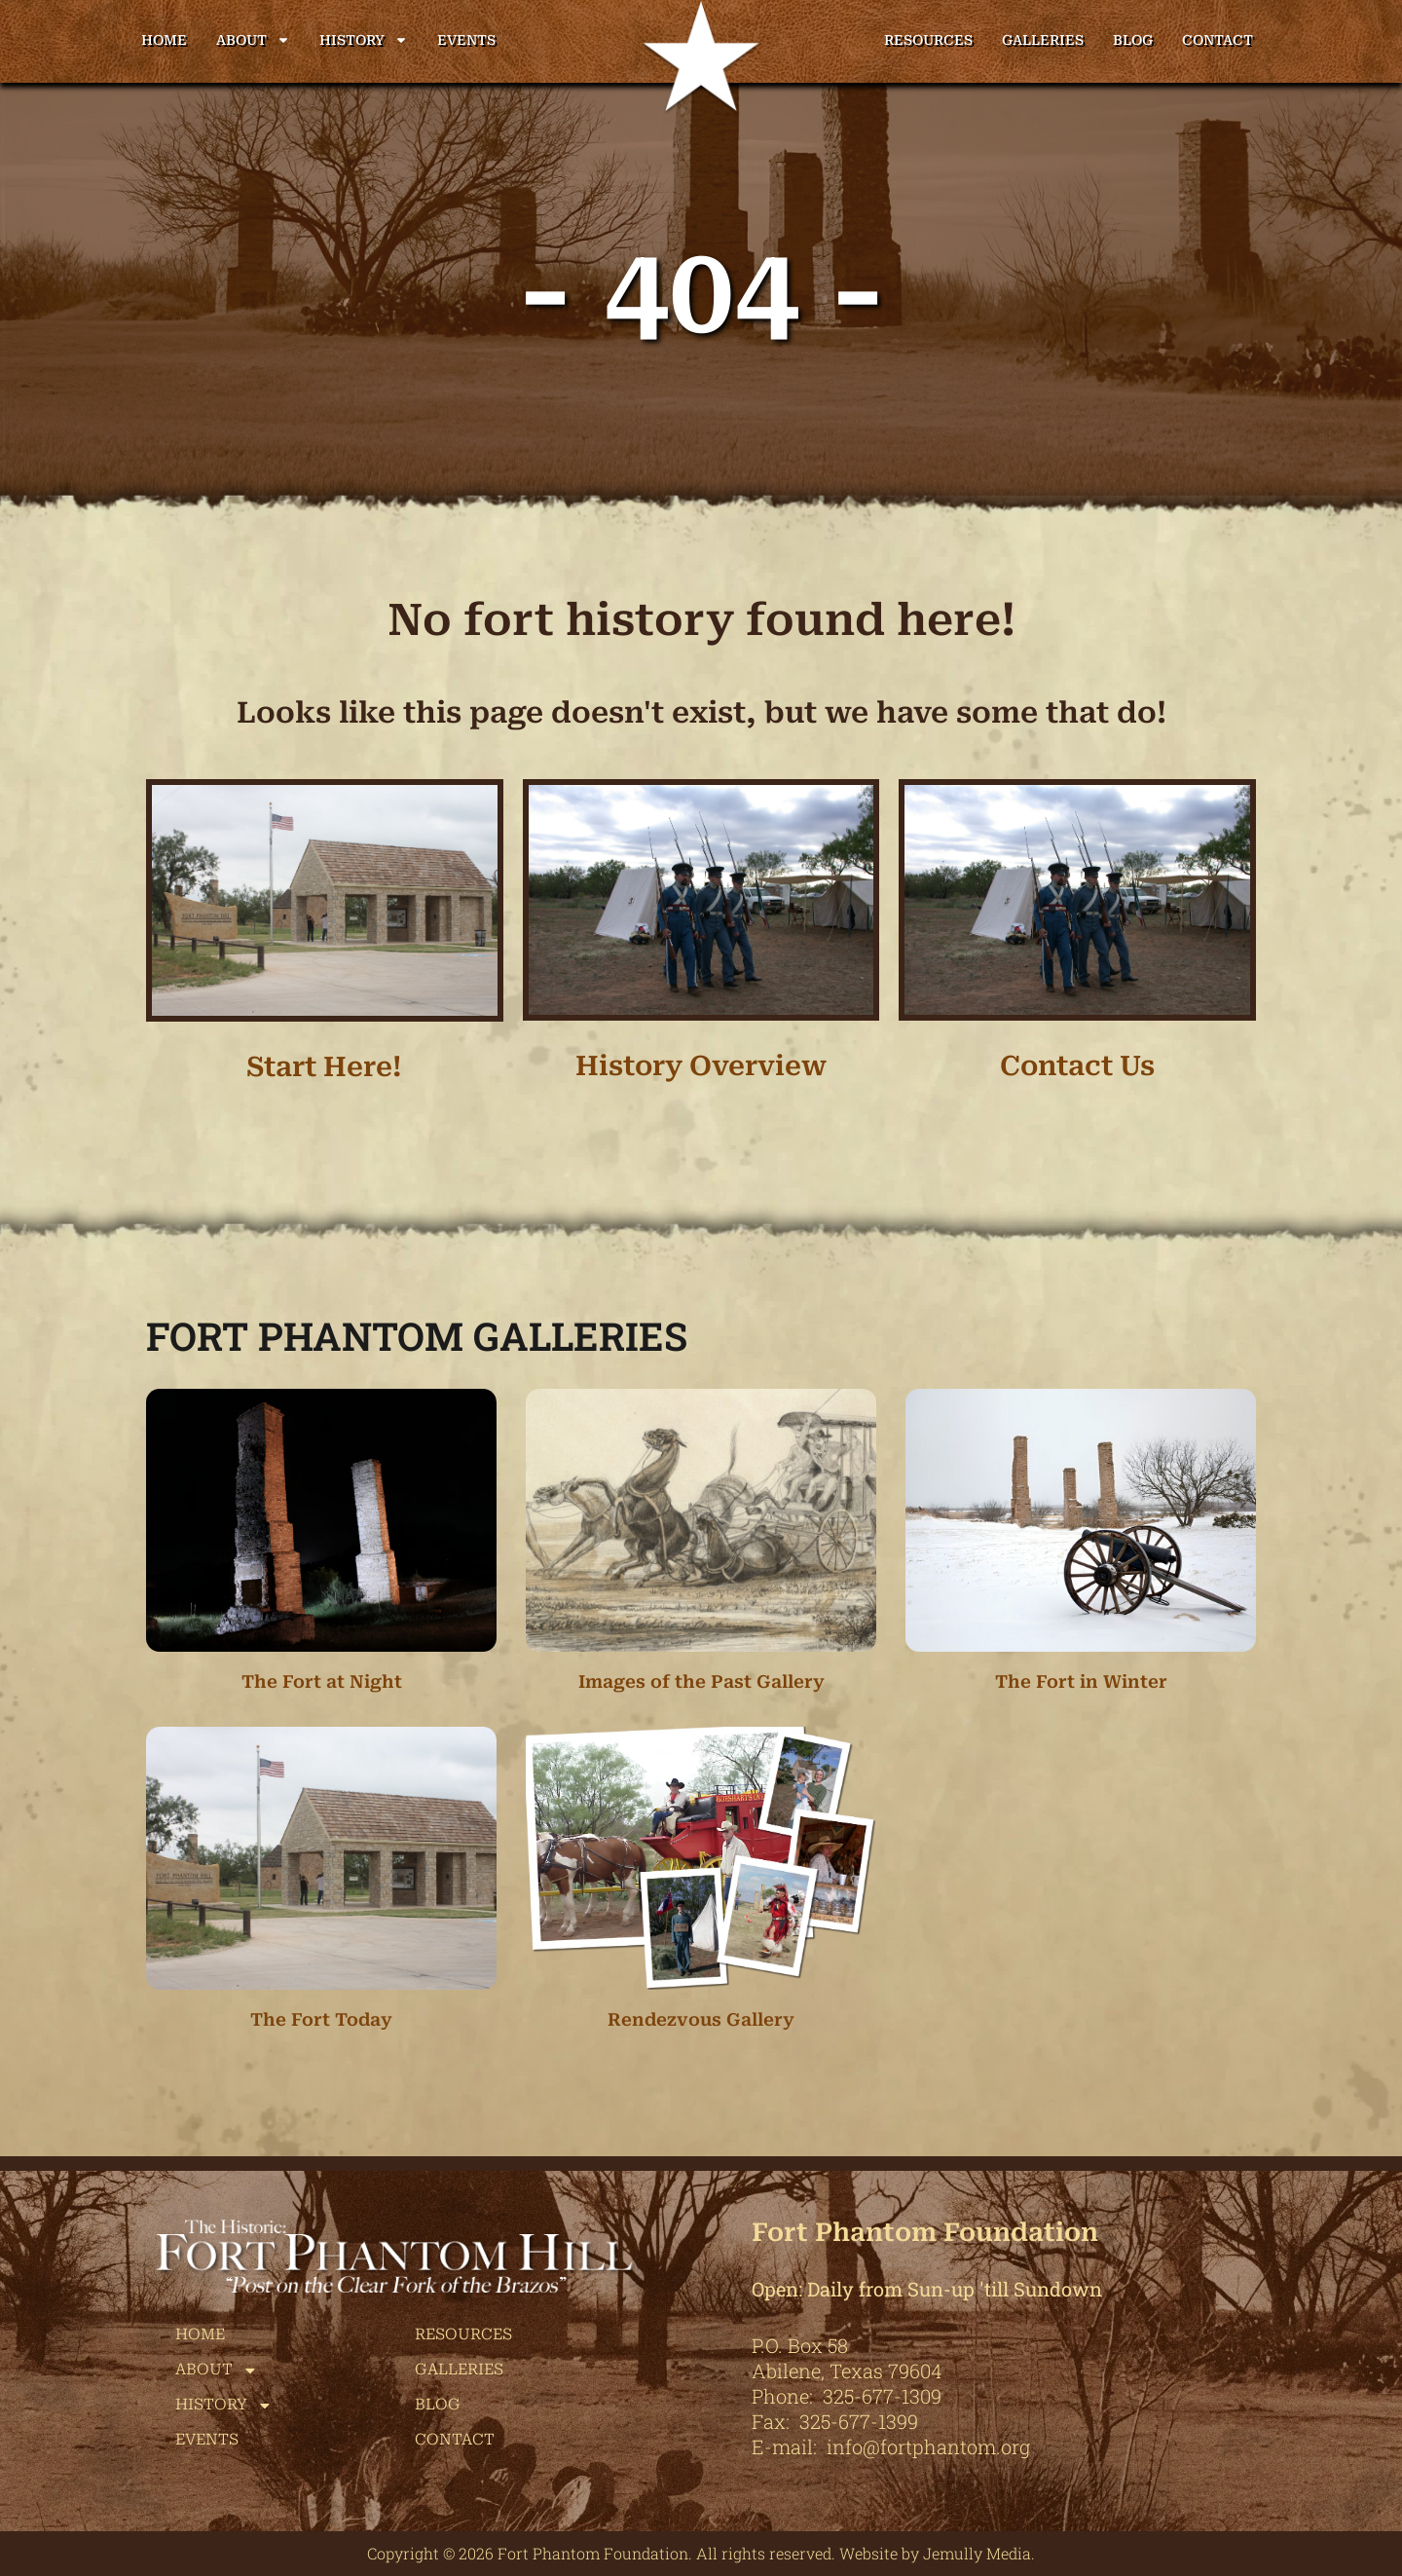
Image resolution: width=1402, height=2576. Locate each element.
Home (164, 40)
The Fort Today (321, 2019)
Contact (1217, 40)
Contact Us (1077, 1066)
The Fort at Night (321, 1681)
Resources (928, 40)
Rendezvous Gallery (701, 2019)
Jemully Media (977, 2553)
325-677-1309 (882, 2395)
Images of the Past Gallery (701, 1681)
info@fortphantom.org (928, 2446)
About (253, 39)
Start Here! (324, 1067)
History (363, 39)
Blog (1133, 40)
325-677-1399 (858, 2421)
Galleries (1043, 40)
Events (466, 40)
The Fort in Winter (1081, 1681)
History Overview (701, 1066)
